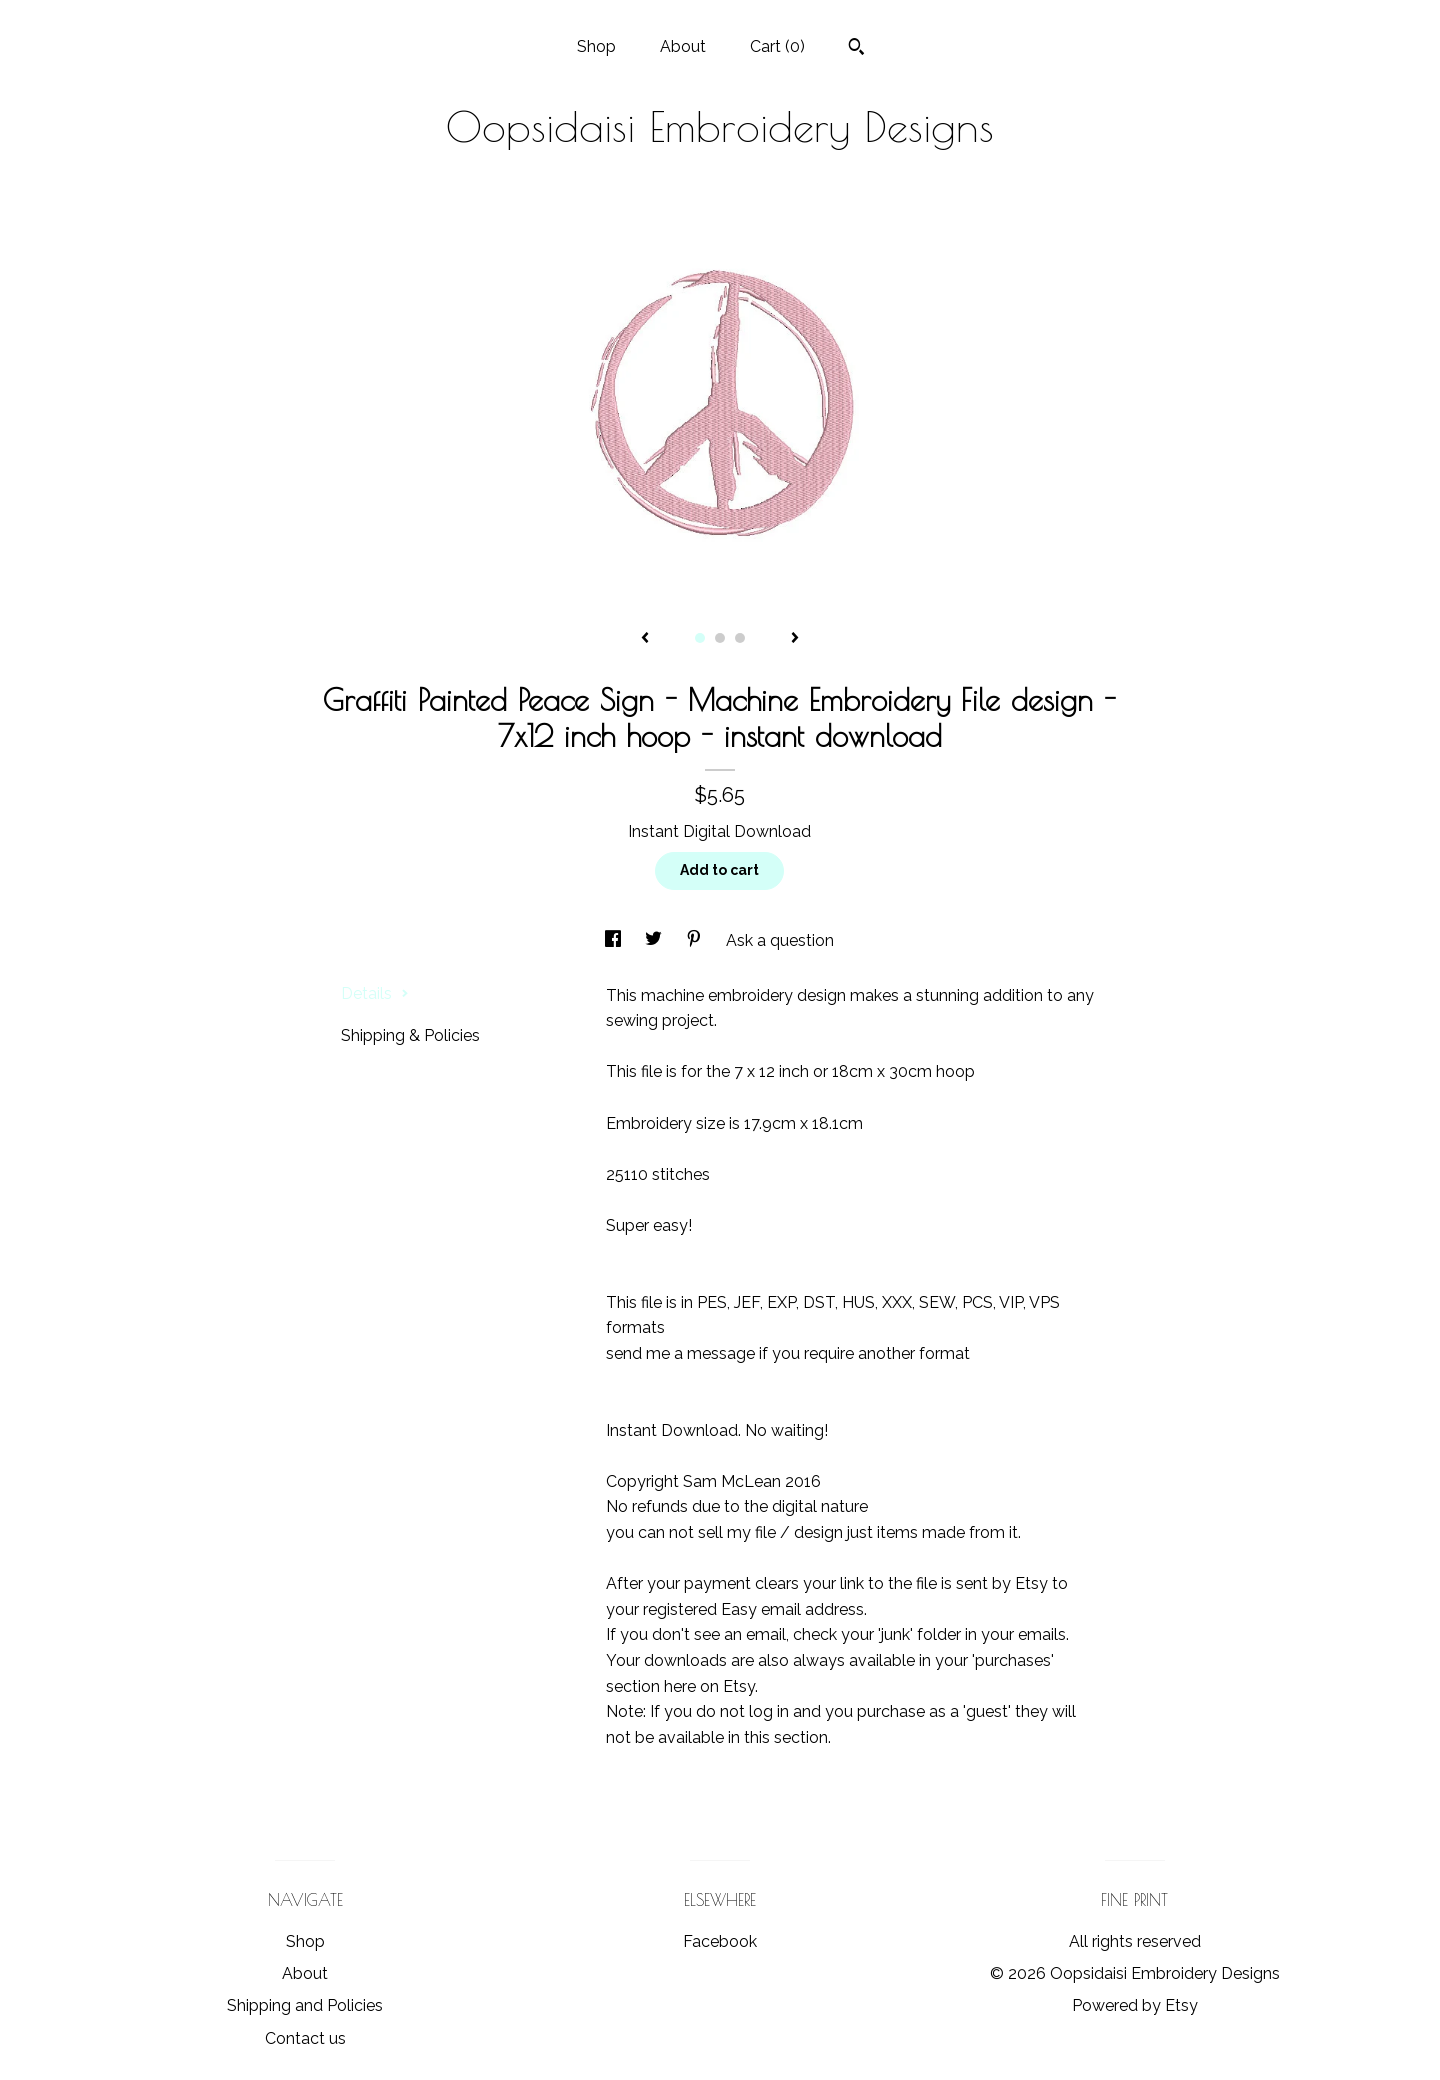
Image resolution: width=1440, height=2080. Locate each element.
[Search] (856, 49)
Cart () (777, 46)
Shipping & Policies (410, 1035)
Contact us (305, 2038)
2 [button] (720, 638)
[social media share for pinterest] (696, 940)
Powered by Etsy (1135, 2005)
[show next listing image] (795, 639)
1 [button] (700, 638)
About (683, 46)
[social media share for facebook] (615, 940)
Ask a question (780, 940)
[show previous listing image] (645, 639)
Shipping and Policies (305, 2005)
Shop (596, 46)
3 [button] (740, 638)
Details (375, 993)
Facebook (720, 1941)
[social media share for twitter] (655, 940)
